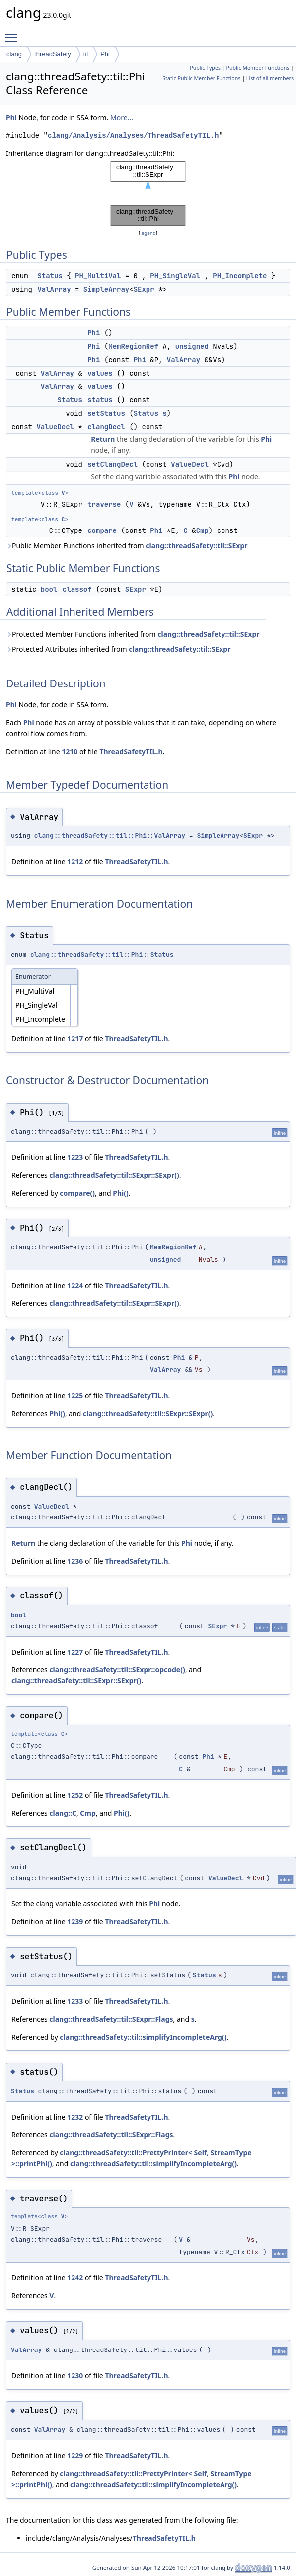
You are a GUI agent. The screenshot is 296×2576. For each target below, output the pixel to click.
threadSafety (52, 54)
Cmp (202, 530)
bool (49, 589)
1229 (75, 2455)
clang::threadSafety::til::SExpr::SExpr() (114, 1175)
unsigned (192, 346)
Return (103, 439)
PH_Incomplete (240, 275)
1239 (75, 1921)
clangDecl (106, 426)
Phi (105, 54)
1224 (75, 1285)
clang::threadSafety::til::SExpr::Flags (111, 2019)
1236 (75, 1561)
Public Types (205, 67)
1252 (75, 1795)
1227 (75, 1652)
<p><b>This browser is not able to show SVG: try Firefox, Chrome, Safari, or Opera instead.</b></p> (148, 193)
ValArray (54, 289)
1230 (75, 2375)
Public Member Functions (257, 67)
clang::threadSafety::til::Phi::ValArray (109, 836)
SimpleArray (106, 289)
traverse (104, 504)
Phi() (120, 1193)
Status (49, 275)
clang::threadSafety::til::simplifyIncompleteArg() (143, 2037)
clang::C (62, 1813)
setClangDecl (112, 464)
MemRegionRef (133, 346)
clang (14, 54)
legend (148, 233)
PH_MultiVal (98, 275)
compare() (77, 1193)
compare (102, 530)
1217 (75, 1038)
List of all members (270, 78)
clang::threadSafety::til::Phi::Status (102, 954)
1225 (75, 1395)
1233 (75, 2001)
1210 (69, 751)
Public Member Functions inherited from (127, 545)
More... (121, 117)
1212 (75, 861)
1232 (75, 2116)
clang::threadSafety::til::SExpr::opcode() (117, 1669)
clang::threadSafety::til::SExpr (196, 545)
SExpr (144, 289)
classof (77, 589)
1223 (75, 1157)
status (99, 399)
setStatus (106, 413)
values (99, 373)
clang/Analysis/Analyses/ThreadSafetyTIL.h (133, 135)
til (85, 54)
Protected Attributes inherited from (118, 649)
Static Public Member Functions (201, 78)
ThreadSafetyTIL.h (130, 751)
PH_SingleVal (175, 275)
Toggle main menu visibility (13, 33)
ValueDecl (55, 426)
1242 (75, 2277)
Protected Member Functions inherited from (133, 634)
